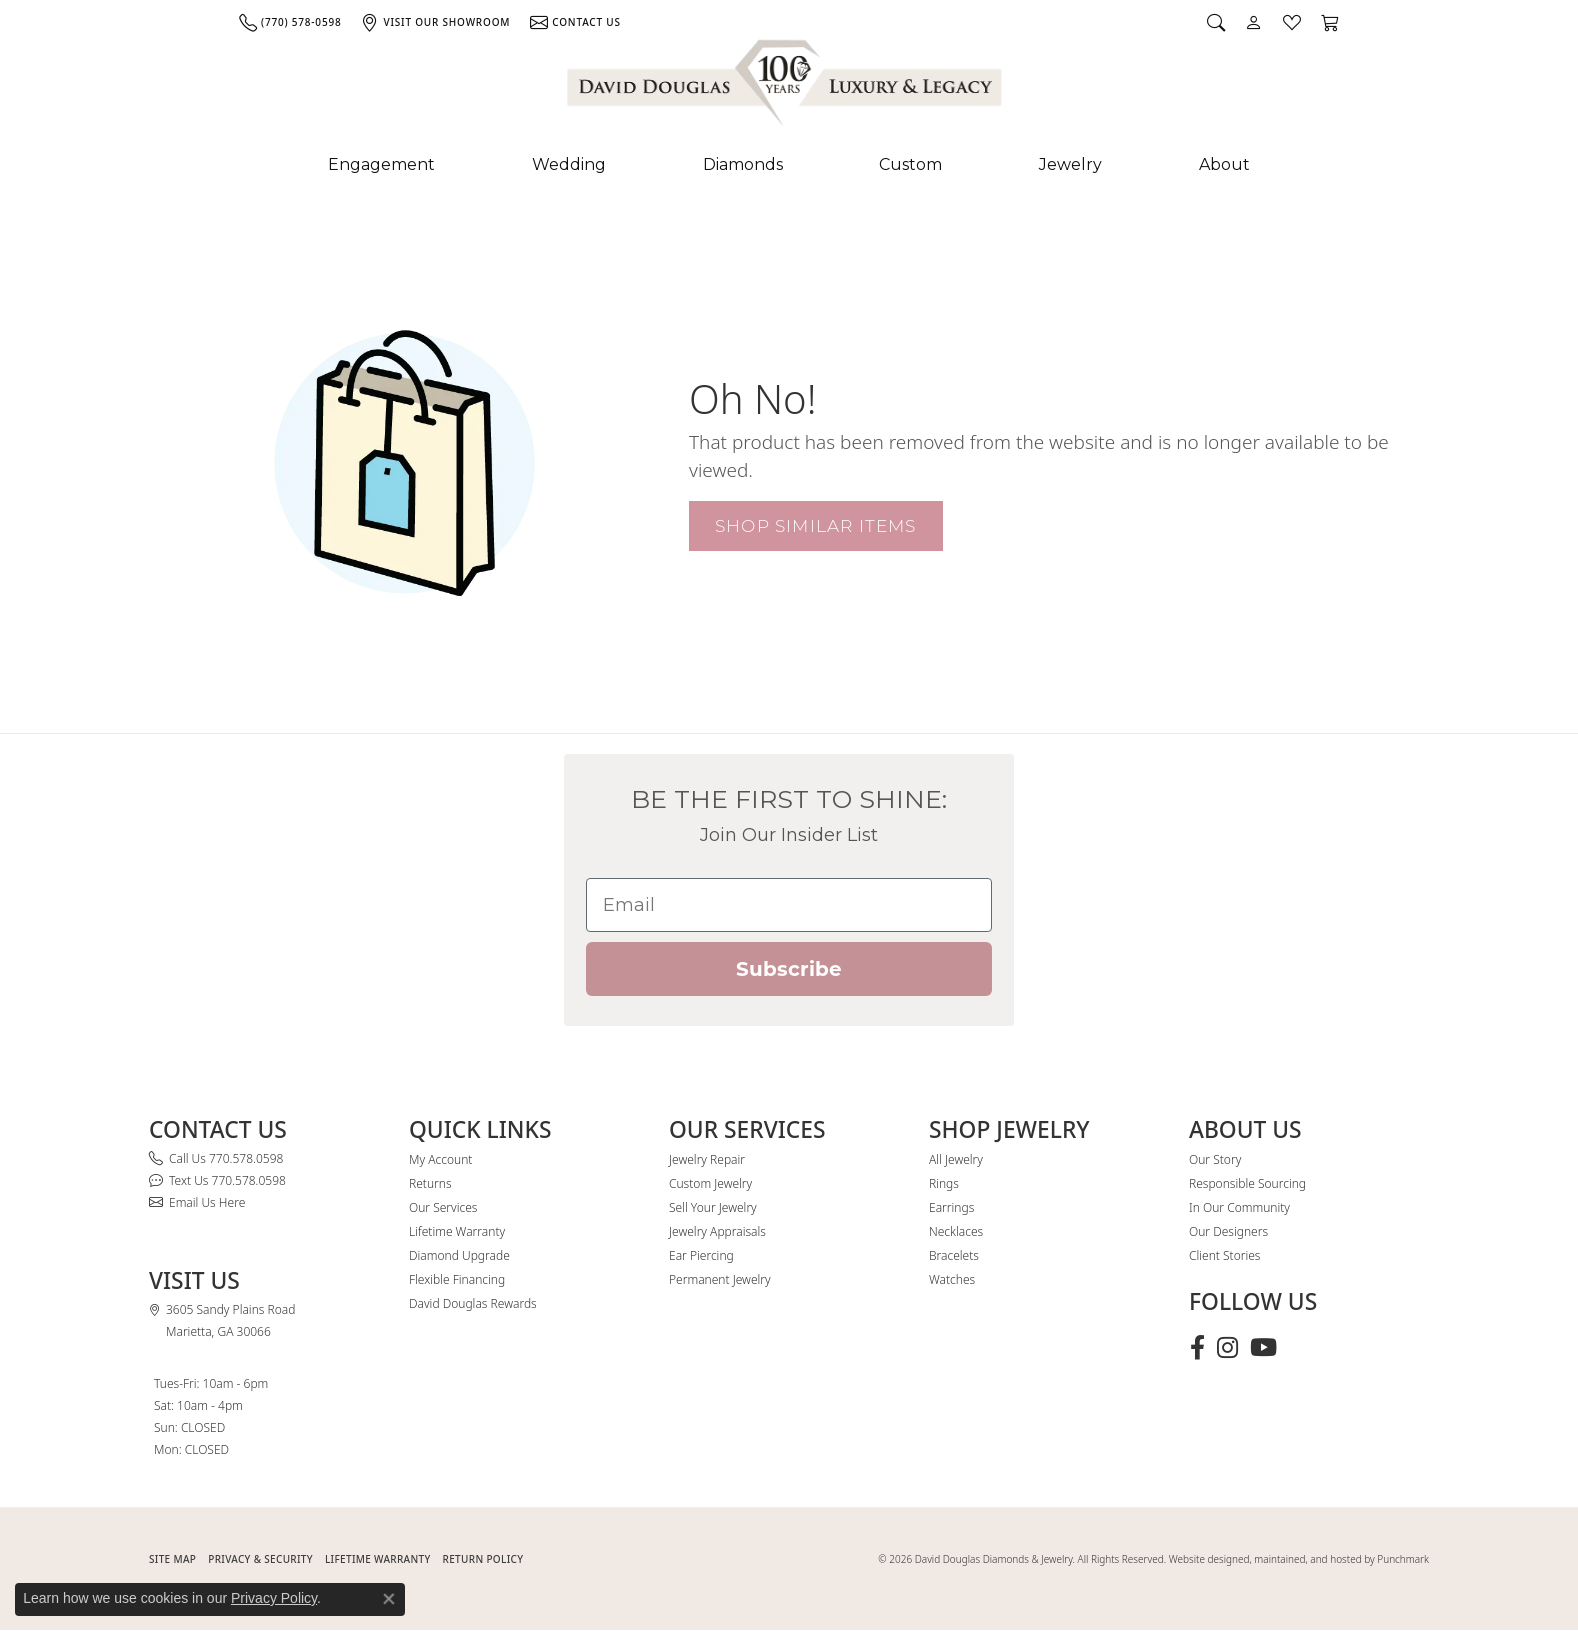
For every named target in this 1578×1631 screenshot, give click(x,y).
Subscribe (789, 969)
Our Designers (1228, 1231)
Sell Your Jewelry (713, 1207)
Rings (944, 1183)
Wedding (569, 164)
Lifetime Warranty (457, 1231)
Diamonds (743, 164)
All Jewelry (956, 1159)
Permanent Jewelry (720, 1279)
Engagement (381, 164)
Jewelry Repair (707, 1159)
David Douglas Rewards (473, 1303)
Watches (952, 1279)
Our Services (443, 1207)
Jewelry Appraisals (717, 1231)
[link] (290, 22)
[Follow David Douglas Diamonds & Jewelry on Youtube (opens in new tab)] (1263, 1348)
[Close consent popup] (389, 1599)
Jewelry (1070, 164)
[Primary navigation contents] (789, 165)
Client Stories (1224, 1255)
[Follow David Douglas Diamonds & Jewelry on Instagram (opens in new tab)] (1227, 1348)
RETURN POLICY (483, 1559)
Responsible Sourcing (1247, 1183)
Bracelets (954, 1255)
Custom (910, 164)
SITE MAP (172, 1559)
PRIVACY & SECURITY (260, 1559)
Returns (430, 1183)
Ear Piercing (701, 1255)
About (1224, 164)
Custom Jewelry (710, 1183)
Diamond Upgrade (459, 1255)
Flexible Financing (457, 1279)
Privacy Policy (274, 1598)
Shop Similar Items (816, 525)
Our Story (1215, 1159)
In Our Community (1239, 1207)
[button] (1216, 22)
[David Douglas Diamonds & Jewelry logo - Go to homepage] (786, 87)
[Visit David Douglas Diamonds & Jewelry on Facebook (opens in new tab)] (1197, 1348)
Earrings (951, 1207)
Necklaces (956, 1231)
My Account (440, 1159)
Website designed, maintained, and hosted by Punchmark (1299, 1559)
